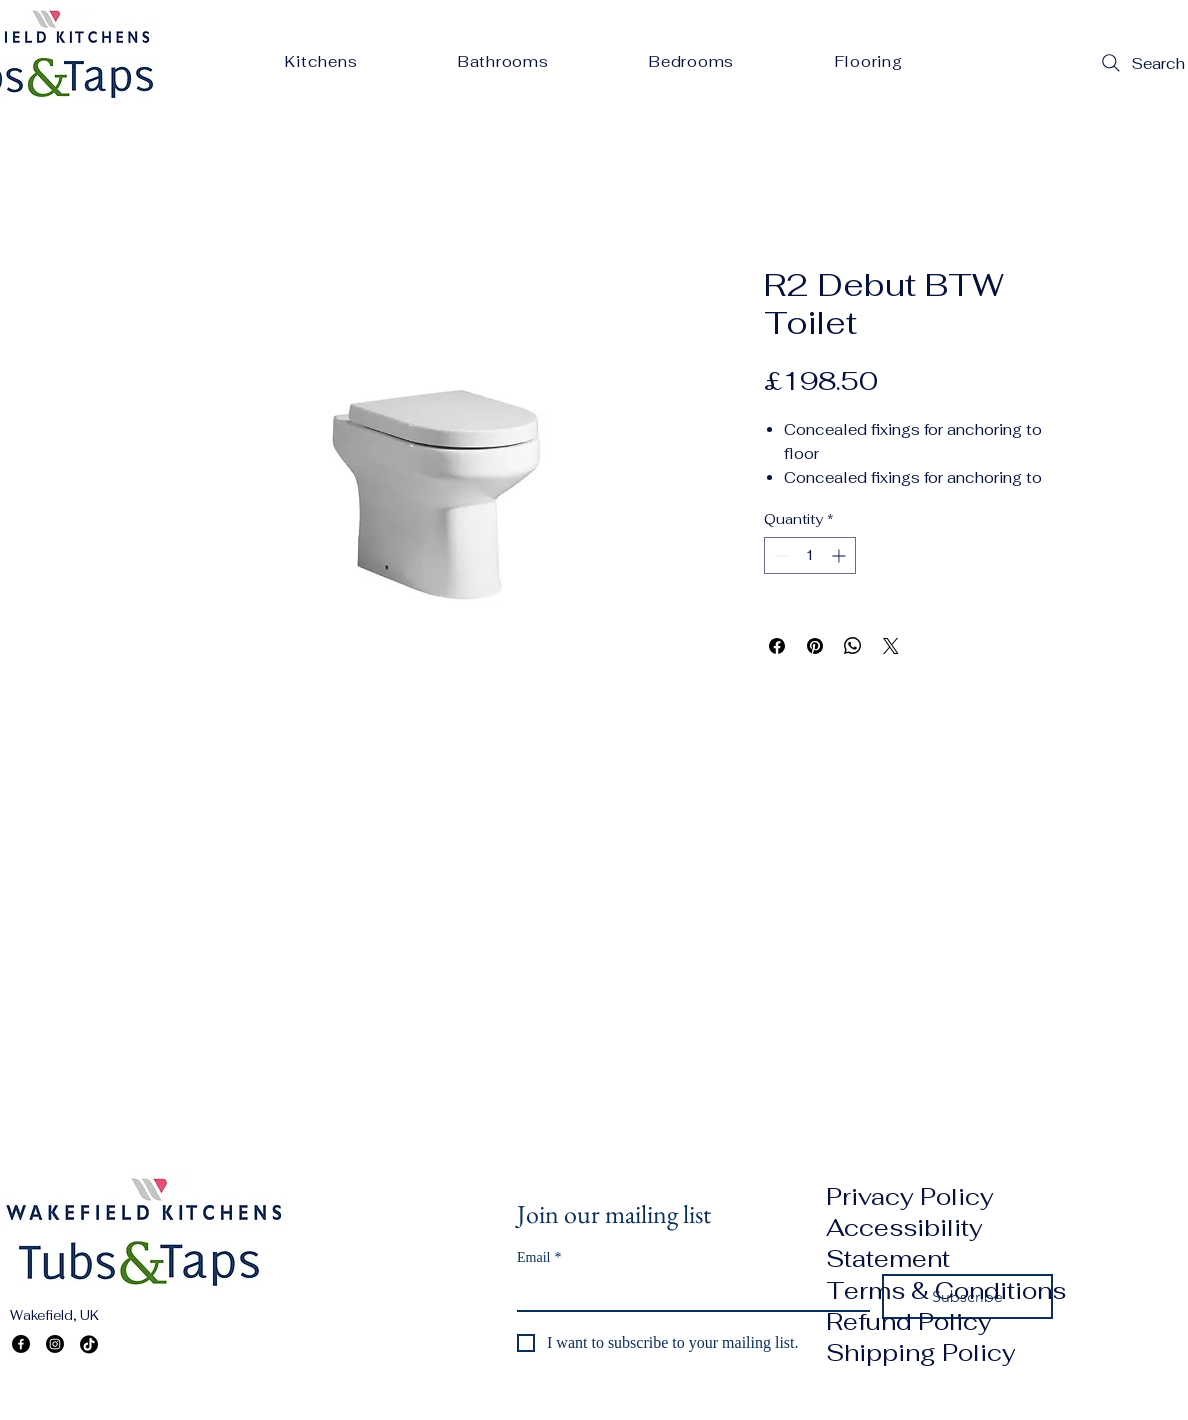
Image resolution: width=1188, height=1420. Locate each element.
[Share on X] (891, 646)
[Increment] (840, 555)
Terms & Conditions (946, 1290)
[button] (321, 61)
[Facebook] (21, 1344)
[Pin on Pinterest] (815, 646)
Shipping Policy (921, 1352)
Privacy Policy (910, 1196)
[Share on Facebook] (777, 646)
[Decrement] (779, 555)
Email (539, 1257)
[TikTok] (89, 1344)
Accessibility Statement (904, 1243)
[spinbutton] (810, 555)
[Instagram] (55, 1344)
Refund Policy (909, 1321)
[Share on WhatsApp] (853, 646)
